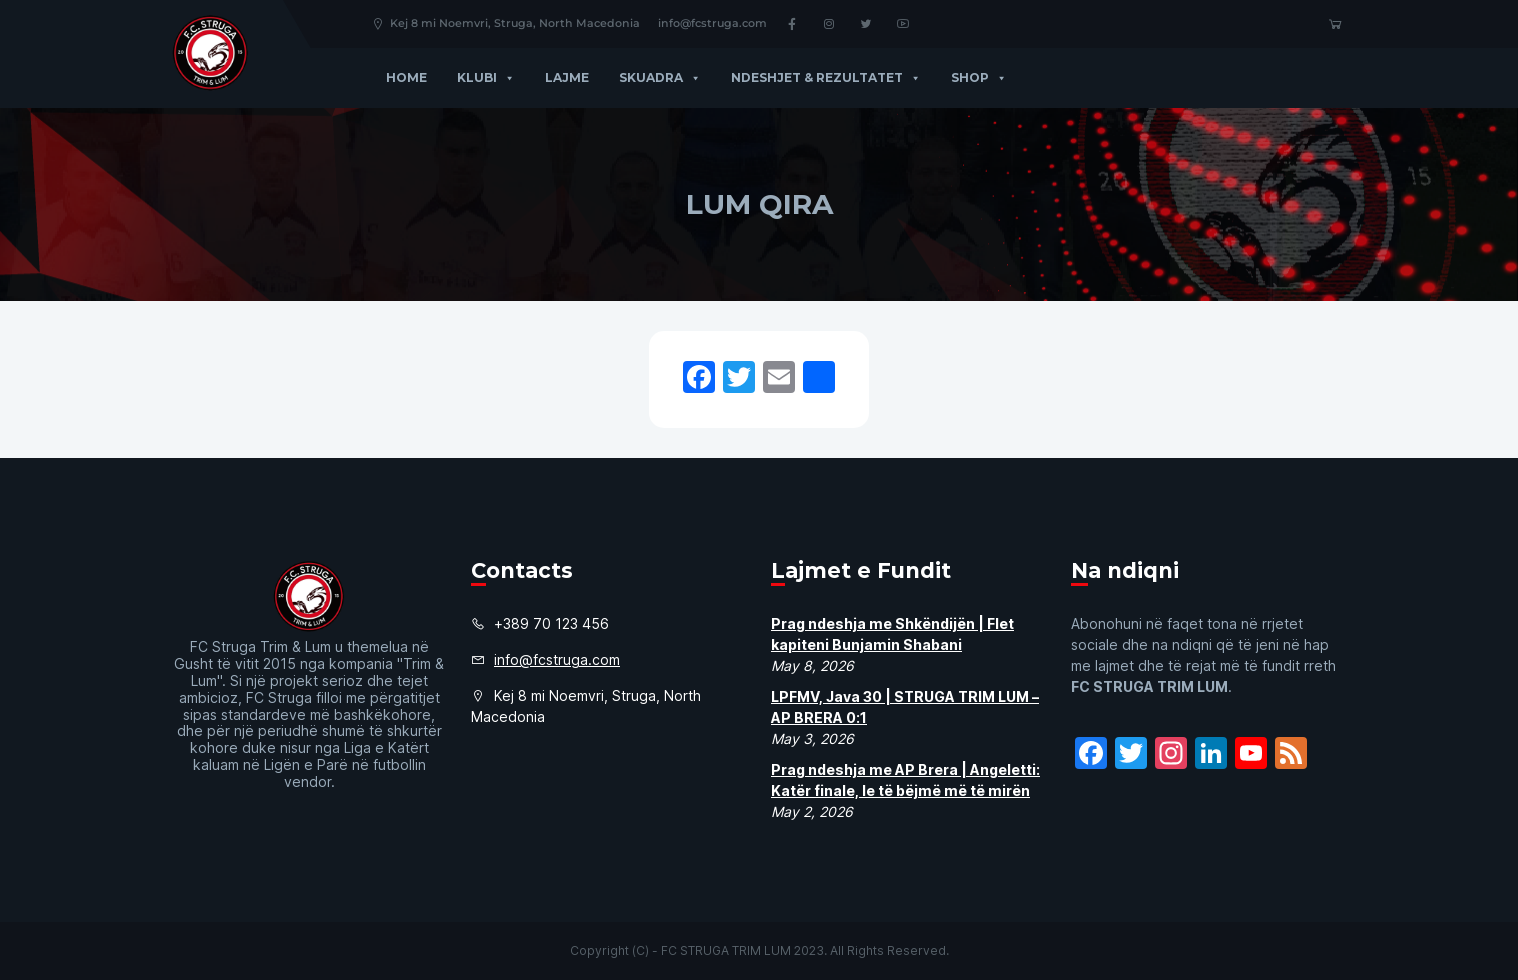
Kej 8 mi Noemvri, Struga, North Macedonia (505, 23)
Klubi (486, 77)
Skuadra (660, 77)
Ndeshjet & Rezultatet (826, 77)
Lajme (567, 77)
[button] (506, 77)
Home (406, 77)
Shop (979, 77)
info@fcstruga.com (712, 23)
